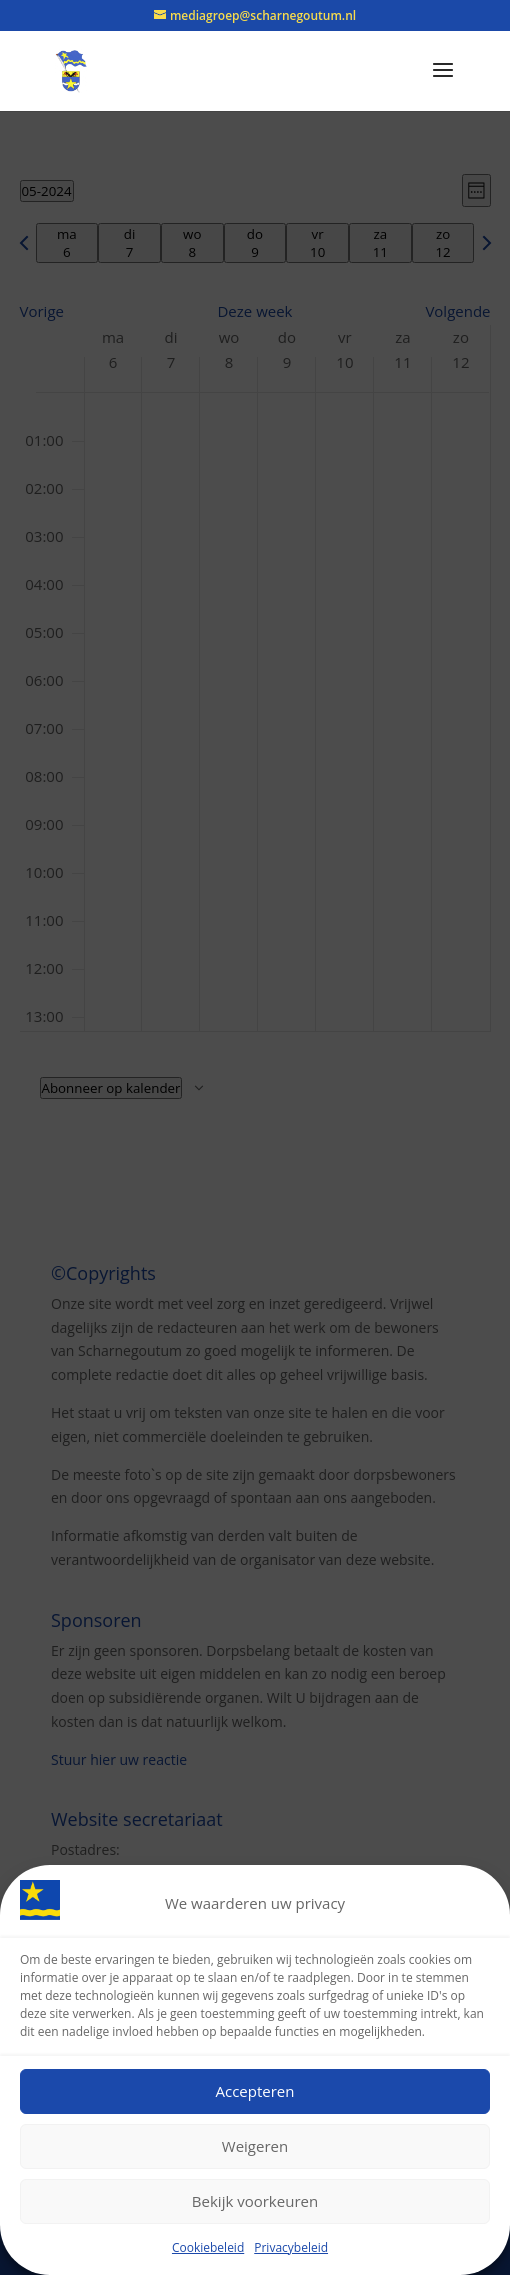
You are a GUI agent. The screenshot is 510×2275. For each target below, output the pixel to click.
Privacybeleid (291, 2249)
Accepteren (255, 2094)
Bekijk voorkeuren (255, 2204)
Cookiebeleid (208, 2249)
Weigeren (255, 2149)
